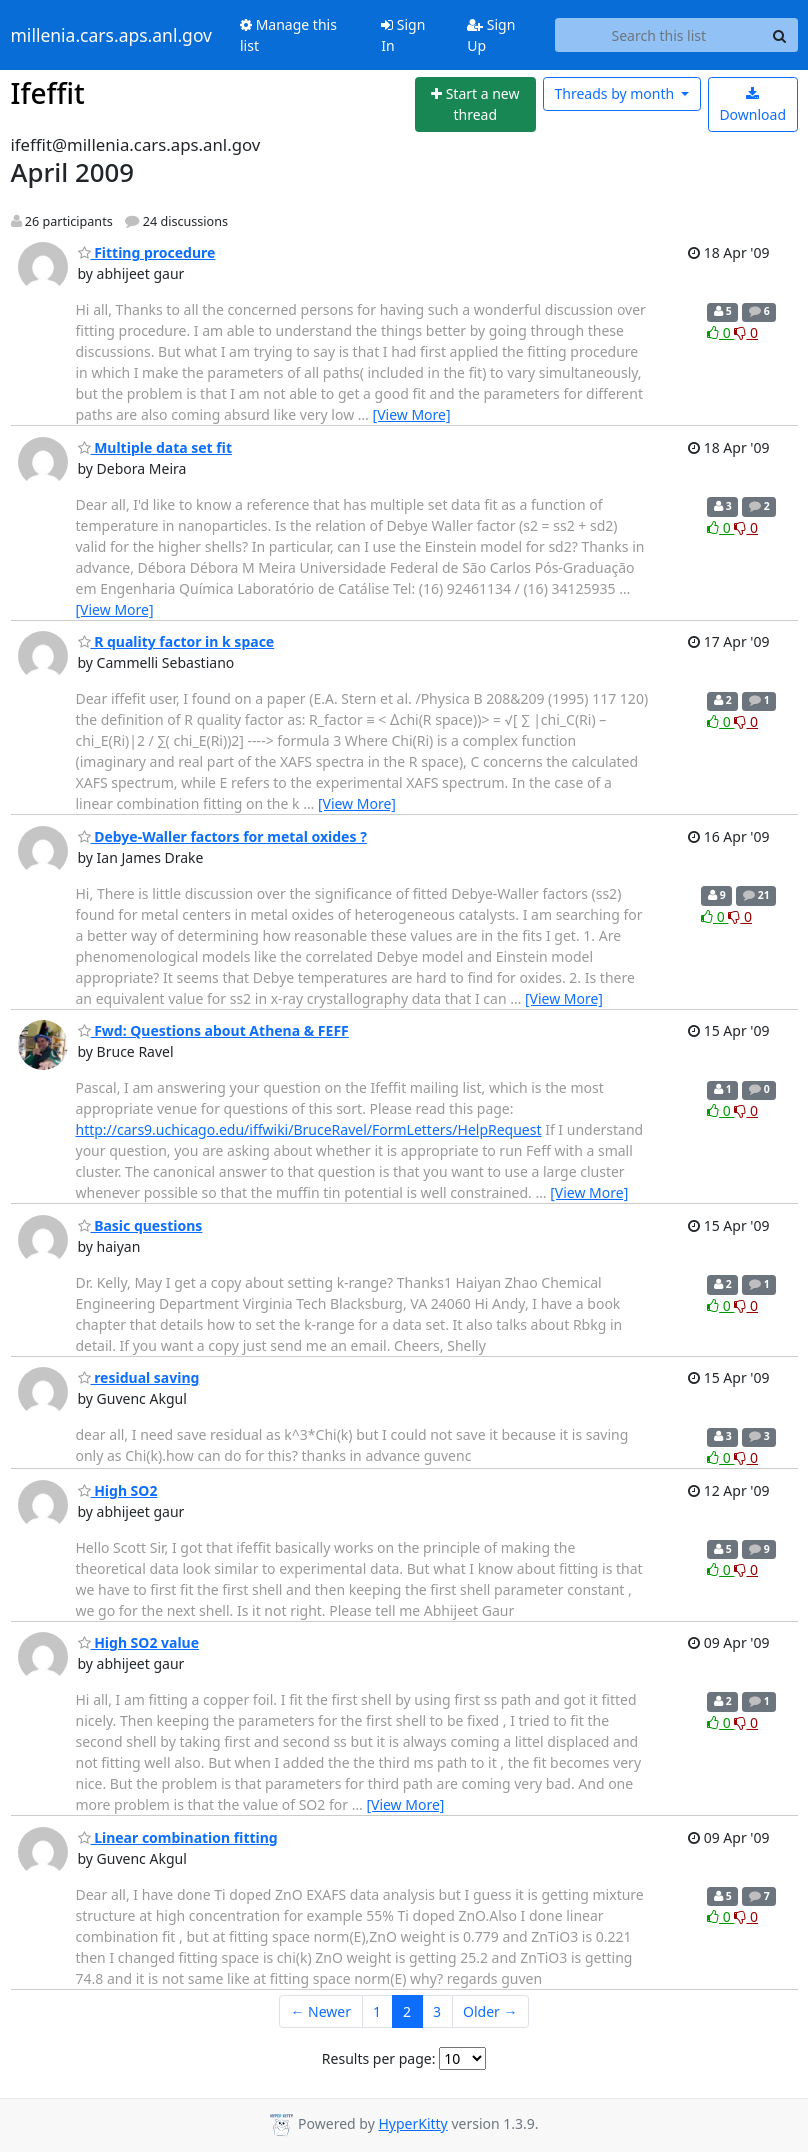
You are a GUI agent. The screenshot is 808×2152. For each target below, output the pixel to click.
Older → (490, 2011)
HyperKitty (412, 2123)
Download (752, 105)
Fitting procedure (147, 252)
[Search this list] (658, 35)
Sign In (403, 35)
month (615, 93)
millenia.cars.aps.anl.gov (112, 35)
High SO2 (118, 1490)
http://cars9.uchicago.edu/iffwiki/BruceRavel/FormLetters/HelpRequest (309, 1129)
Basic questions (140, 1225)
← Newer (320, 2011)
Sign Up (491, 35)
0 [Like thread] (720, 332)
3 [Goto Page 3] (437, 2011)
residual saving (139, 1377)
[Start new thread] (475, 104)
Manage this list (288, 35)
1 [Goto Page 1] (377, 2011)
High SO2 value (139, 1642)
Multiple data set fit (155, 447)
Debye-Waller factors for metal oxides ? (222, 836)
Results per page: (379, 2058)
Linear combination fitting (178, 1837)
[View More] (412, 414)
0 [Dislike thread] (746, 332)
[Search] (780, 35)
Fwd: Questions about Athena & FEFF (213, 1030)
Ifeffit (48, 93)
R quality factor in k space (176, 641)
